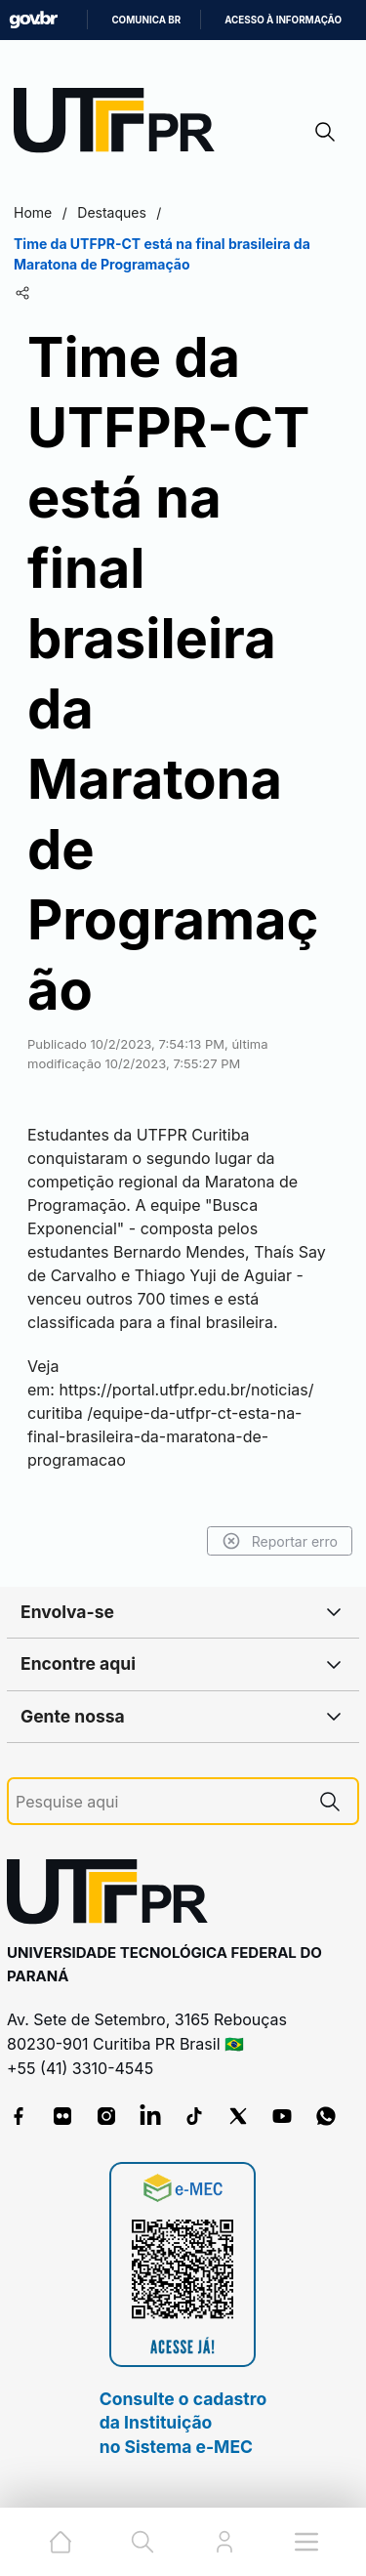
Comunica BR (146, 20)
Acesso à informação (283, 20)
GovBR (33, 20)
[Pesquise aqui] (159, 1802)
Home (33, 212)
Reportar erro (280, 1541)
